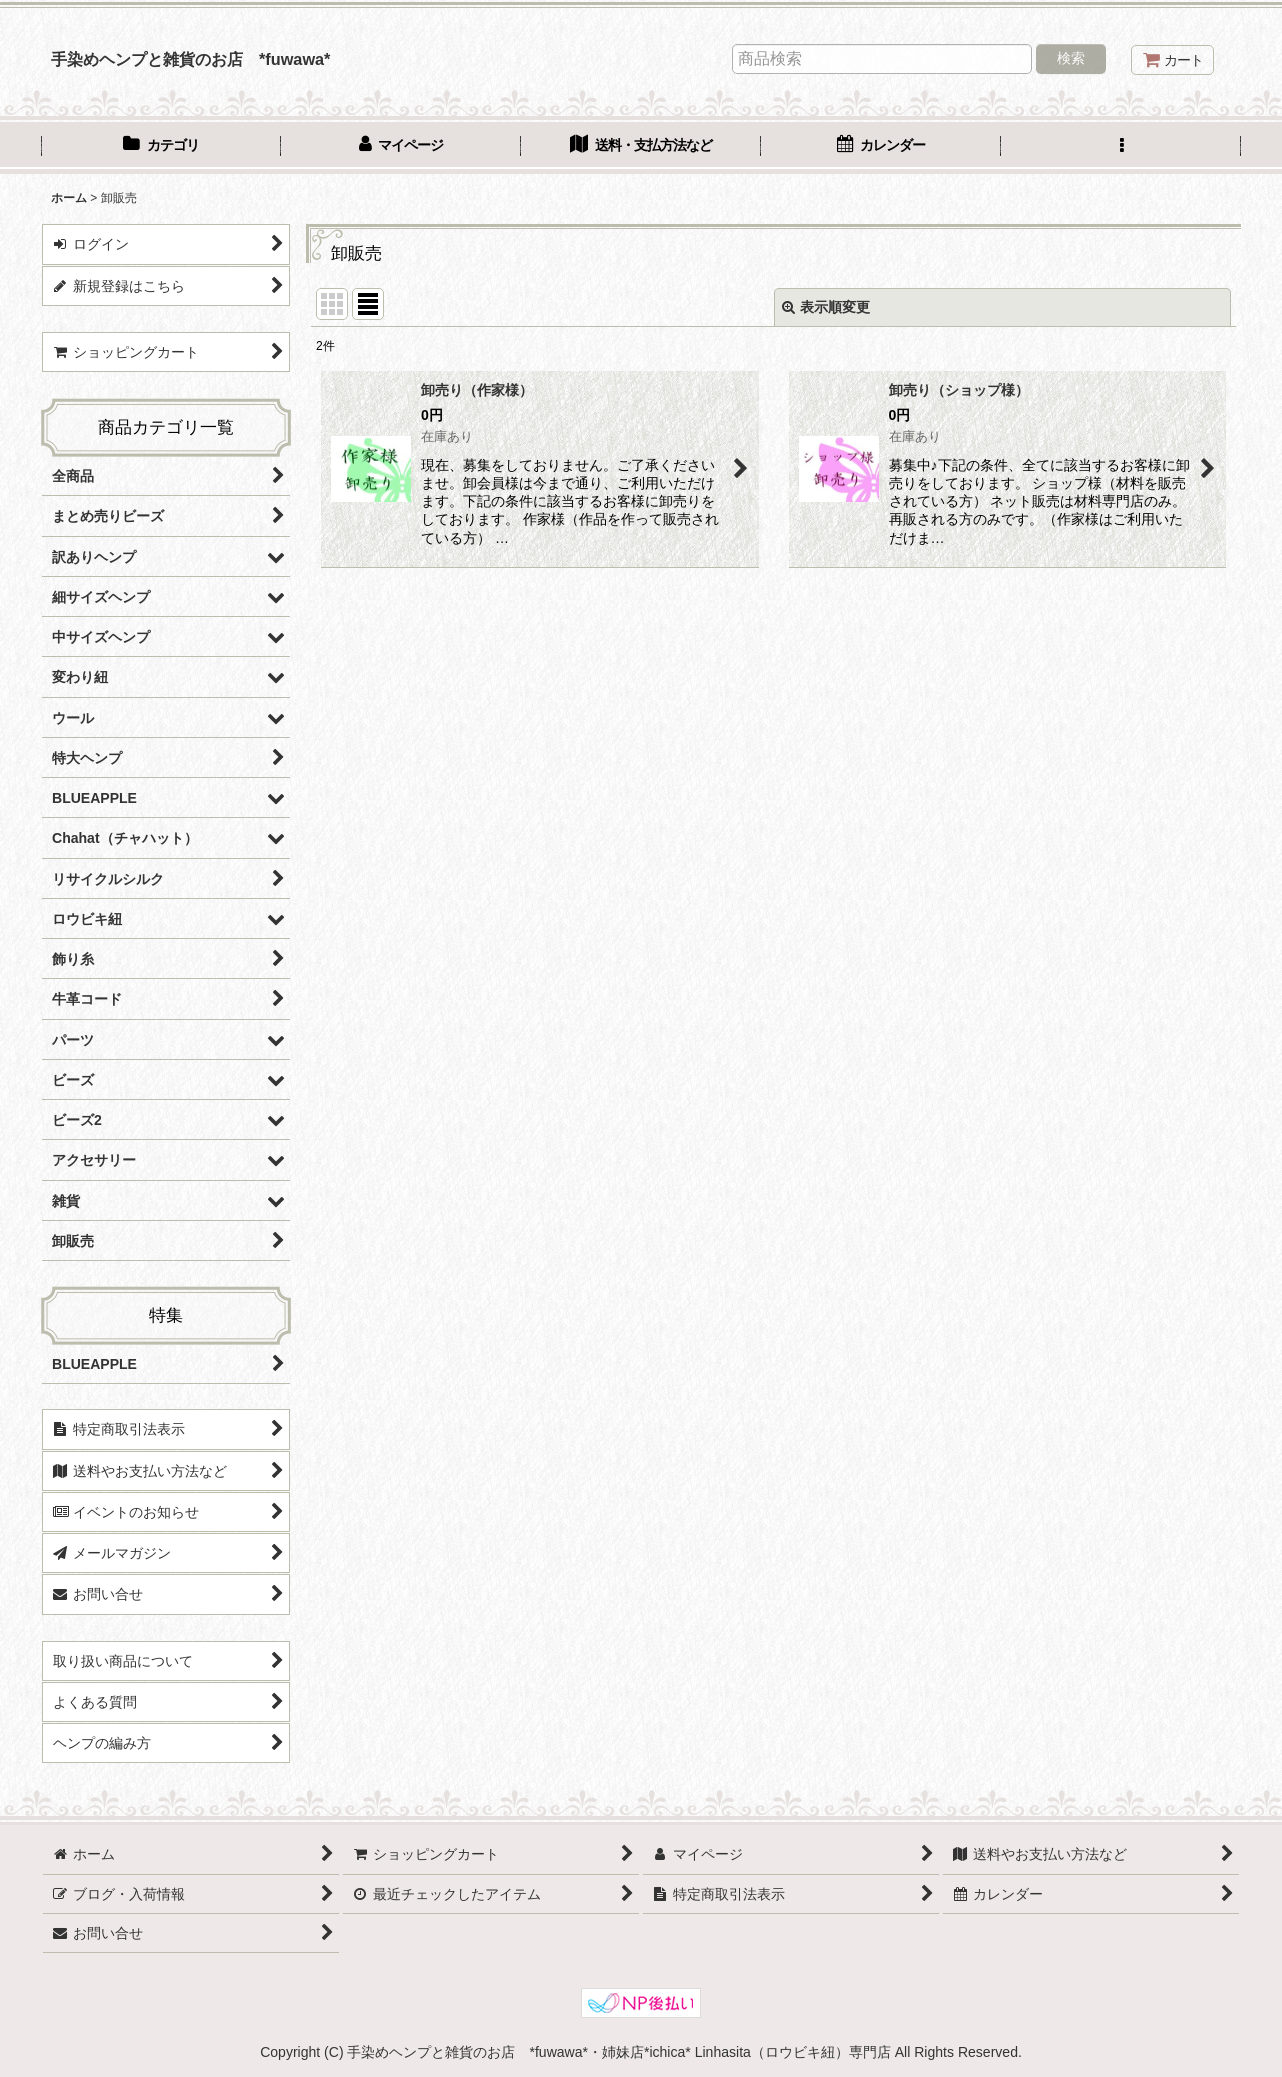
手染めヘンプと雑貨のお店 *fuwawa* (190, 59)
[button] (1121, 147)
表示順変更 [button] (826, 307)
